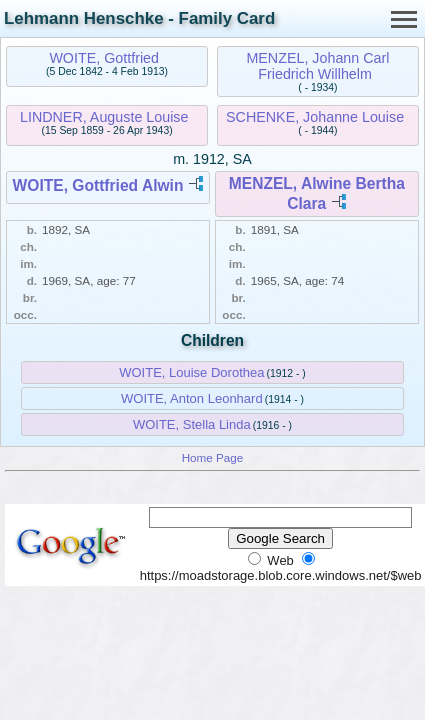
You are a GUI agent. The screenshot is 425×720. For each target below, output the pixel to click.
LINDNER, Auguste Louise (104, 117)
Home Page (213, 457)
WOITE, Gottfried (104, 58)
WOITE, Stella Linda (192, 424)
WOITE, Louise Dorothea (191, 372)
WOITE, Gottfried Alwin (98, 185)
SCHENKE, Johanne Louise (315, 117)
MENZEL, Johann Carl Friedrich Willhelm (317, 66)
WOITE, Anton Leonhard (192, 398)
